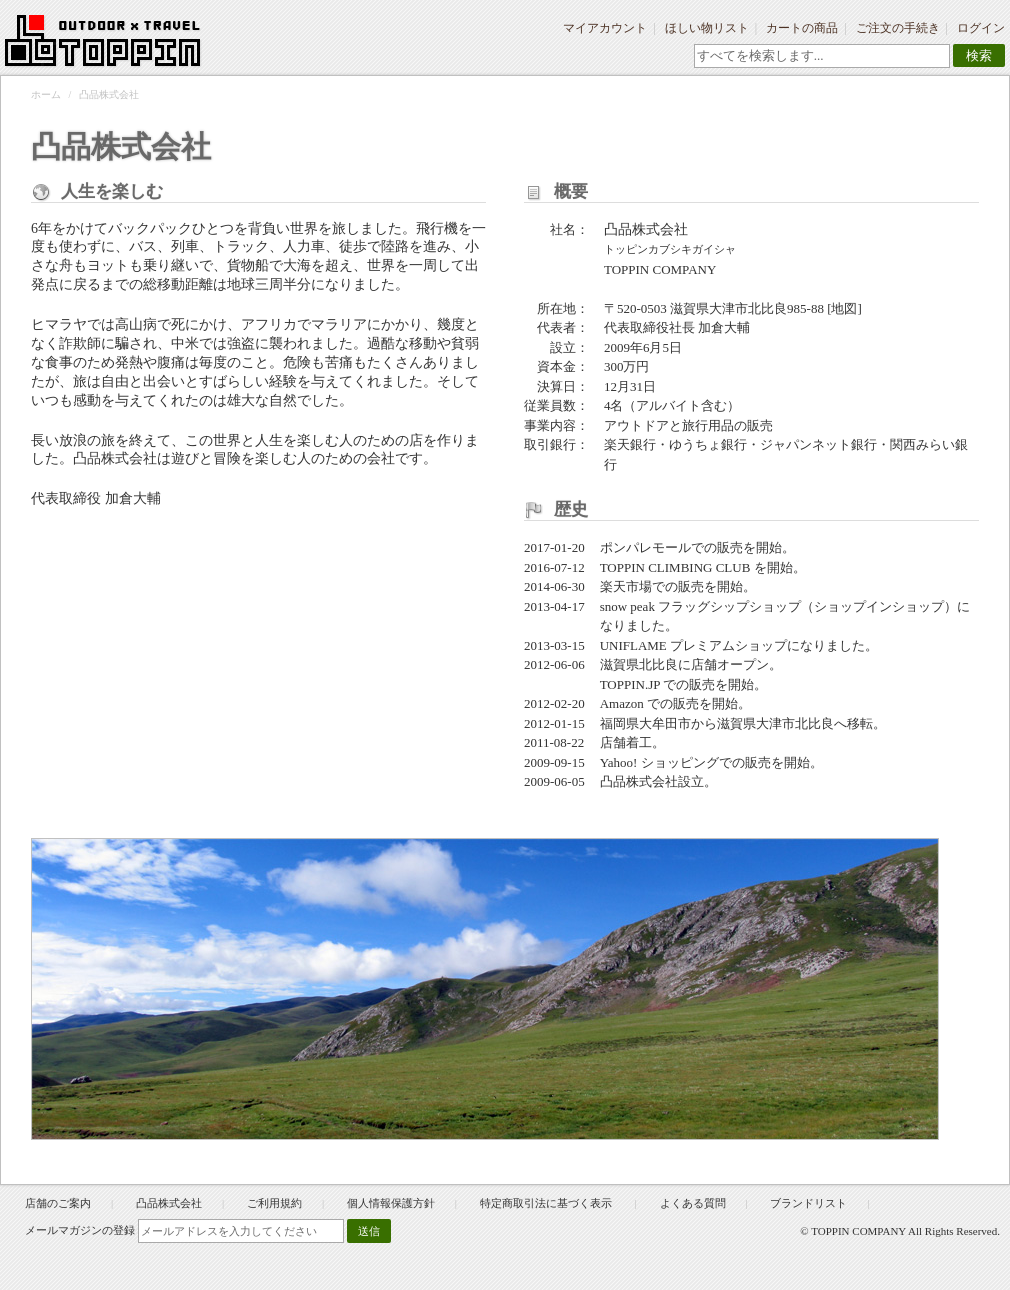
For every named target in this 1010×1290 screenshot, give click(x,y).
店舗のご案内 (58, 1203)
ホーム (46, 94)
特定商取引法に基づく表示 (547, 1203)
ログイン (981, 28)
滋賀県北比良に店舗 (658, 664)
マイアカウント (605, 28)
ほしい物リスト (707, 28)
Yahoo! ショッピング (659, 762)
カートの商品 (802, 28)
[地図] (844, 308)
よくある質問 (693, 1203)
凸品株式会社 (169, 1203)
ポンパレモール (645, 547)
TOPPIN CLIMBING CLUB (675, 567)
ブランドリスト (808, 1203)
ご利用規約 (274, 1203)
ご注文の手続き (898, 28)
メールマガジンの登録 (80, 1230)
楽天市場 (626, 586)
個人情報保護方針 (391, 1203)
